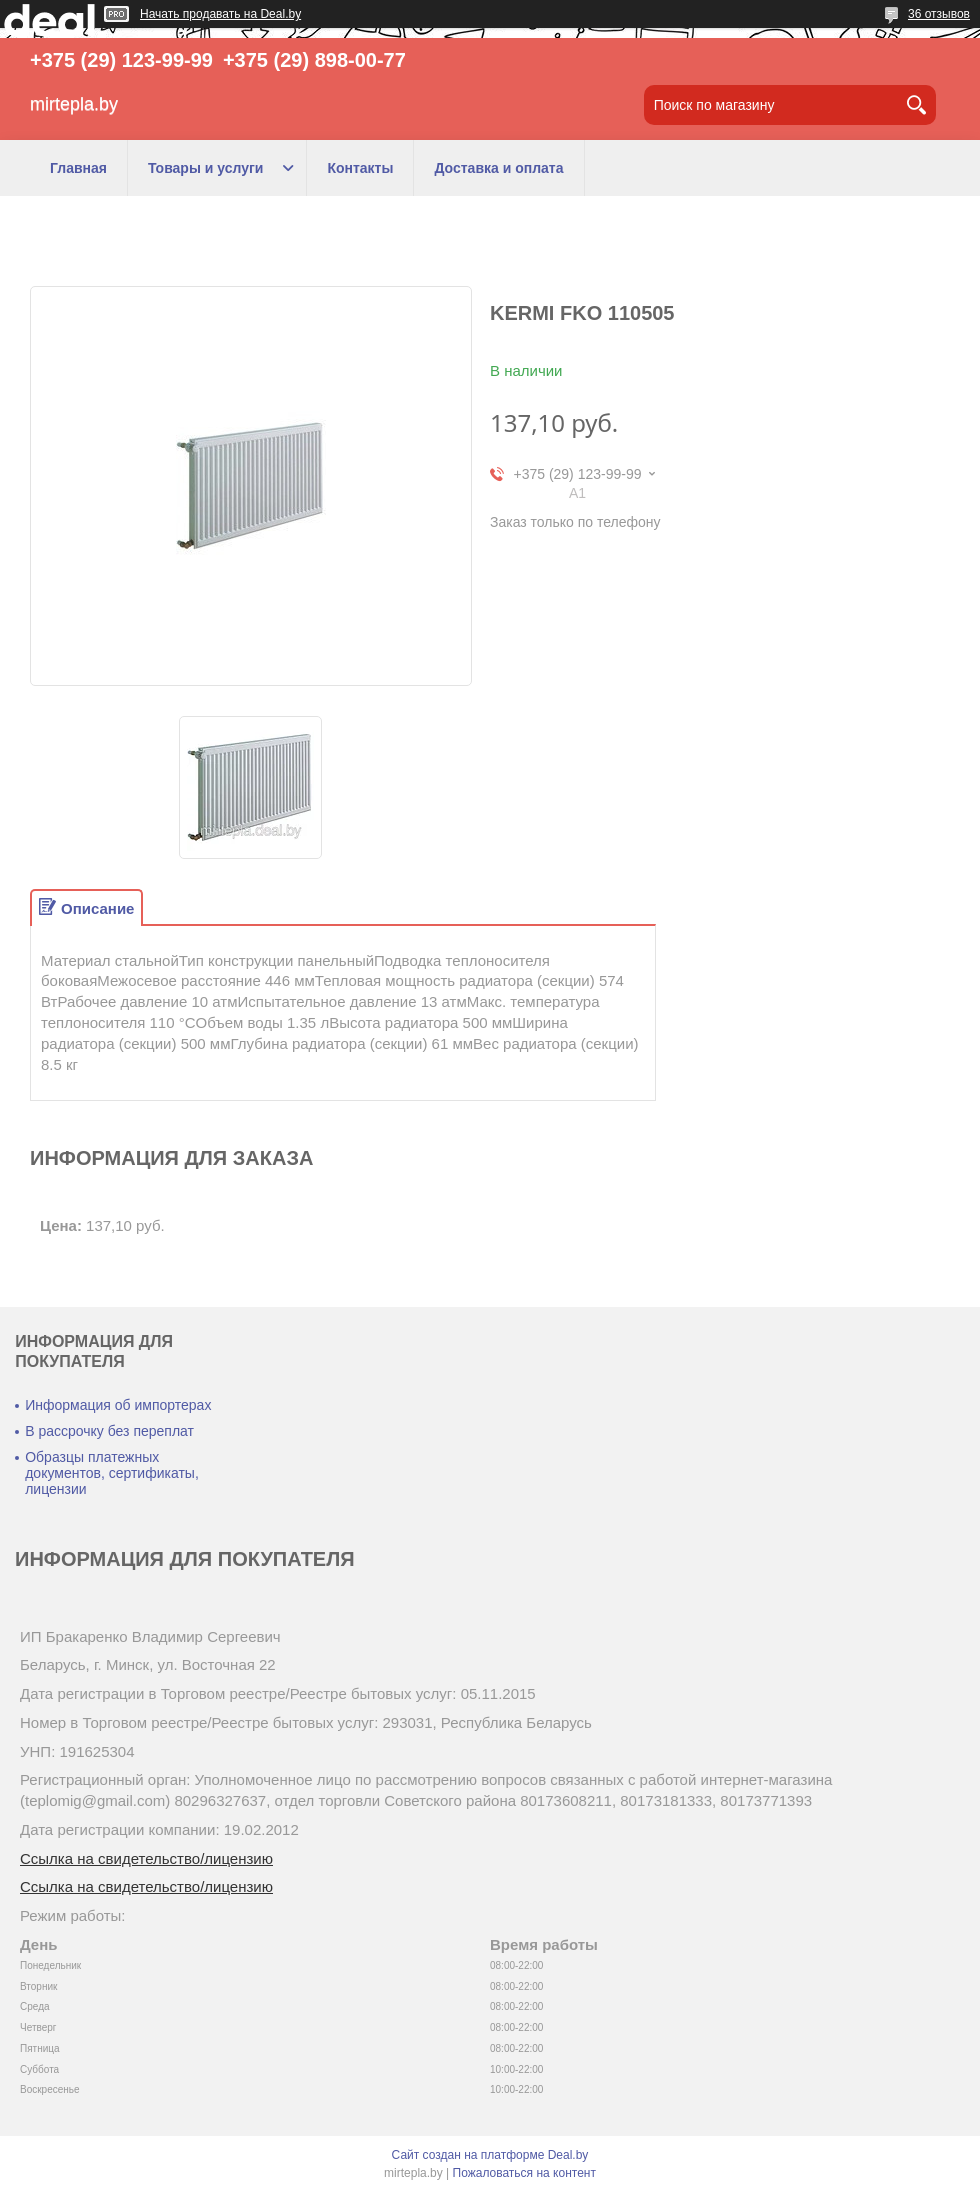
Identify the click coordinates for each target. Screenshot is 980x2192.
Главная (78, 168)
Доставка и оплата (498, 168)
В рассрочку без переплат (109, 1431)
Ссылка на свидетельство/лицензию (146, 1858)
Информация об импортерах (118, 1405)
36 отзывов (939, 14)
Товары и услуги (205, 168)
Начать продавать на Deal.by (220, 14)
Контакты (360, 168)
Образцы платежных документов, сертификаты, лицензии (112, 1473)
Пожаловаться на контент (524, 2173)
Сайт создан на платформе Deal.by (490, 2155)
